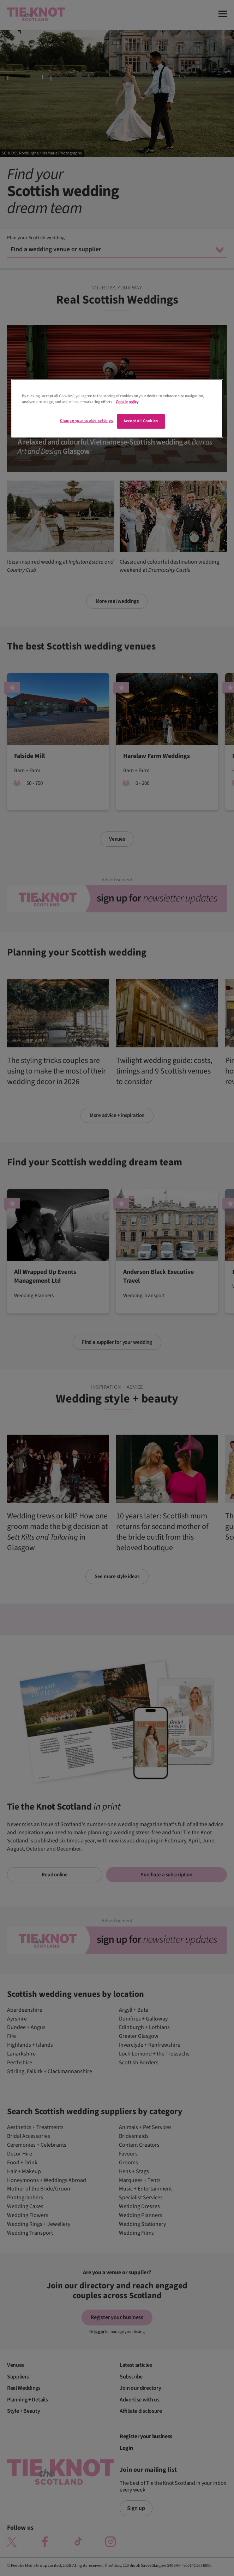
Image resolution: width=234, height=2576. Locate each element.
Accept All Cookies (141, 421)
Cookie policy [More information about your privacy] (127, 402)
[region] (117, 408)
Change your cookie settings (86, 421)
